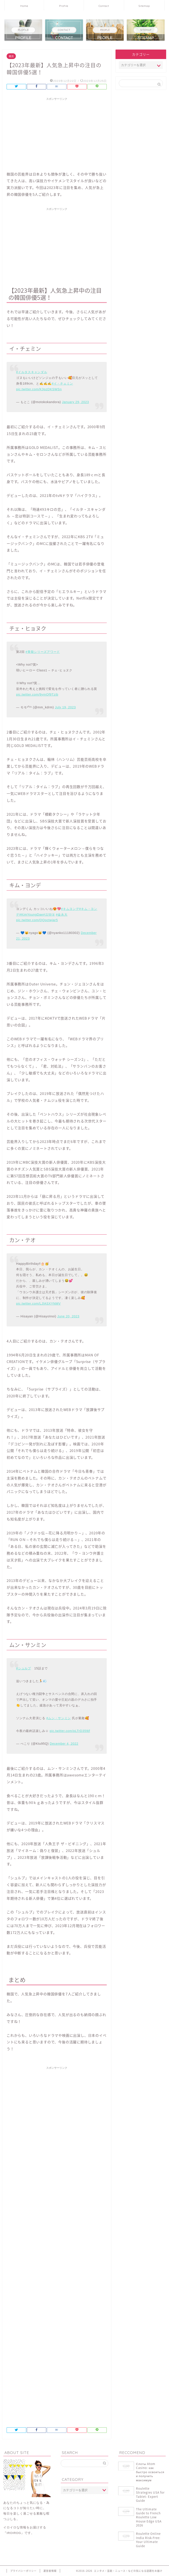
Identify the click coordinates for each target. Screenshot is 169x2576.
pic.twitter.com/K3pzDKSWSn (39, 389)
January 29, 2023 (75, 402)
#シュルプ (23, 1668)
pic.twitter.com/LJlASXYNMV (38, 1303)
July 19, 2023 (65, 707)
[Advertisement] (57, 133)
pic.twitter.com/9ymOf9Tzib (37, 694)
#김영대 (49, 914)
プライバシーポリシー (23, 2571)
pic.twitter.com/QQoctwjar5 (37, 920)
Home (24, 5)
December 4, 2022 (64, 1743)
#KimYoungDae (31, 914)
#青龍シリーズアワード (43, 652)
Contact (104, 5)
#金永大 (62, 914)
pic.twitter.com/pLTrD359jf (70, 1731)
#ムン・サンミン (58, 1718)
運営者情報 (50, 2571)
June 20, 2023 (68, 1316)
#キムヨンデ (70, 909)
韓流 (11, 56)
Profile (63, 5)
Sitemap (144, 5)
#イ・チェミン (62, 383)
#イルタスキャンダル (31, 372)
